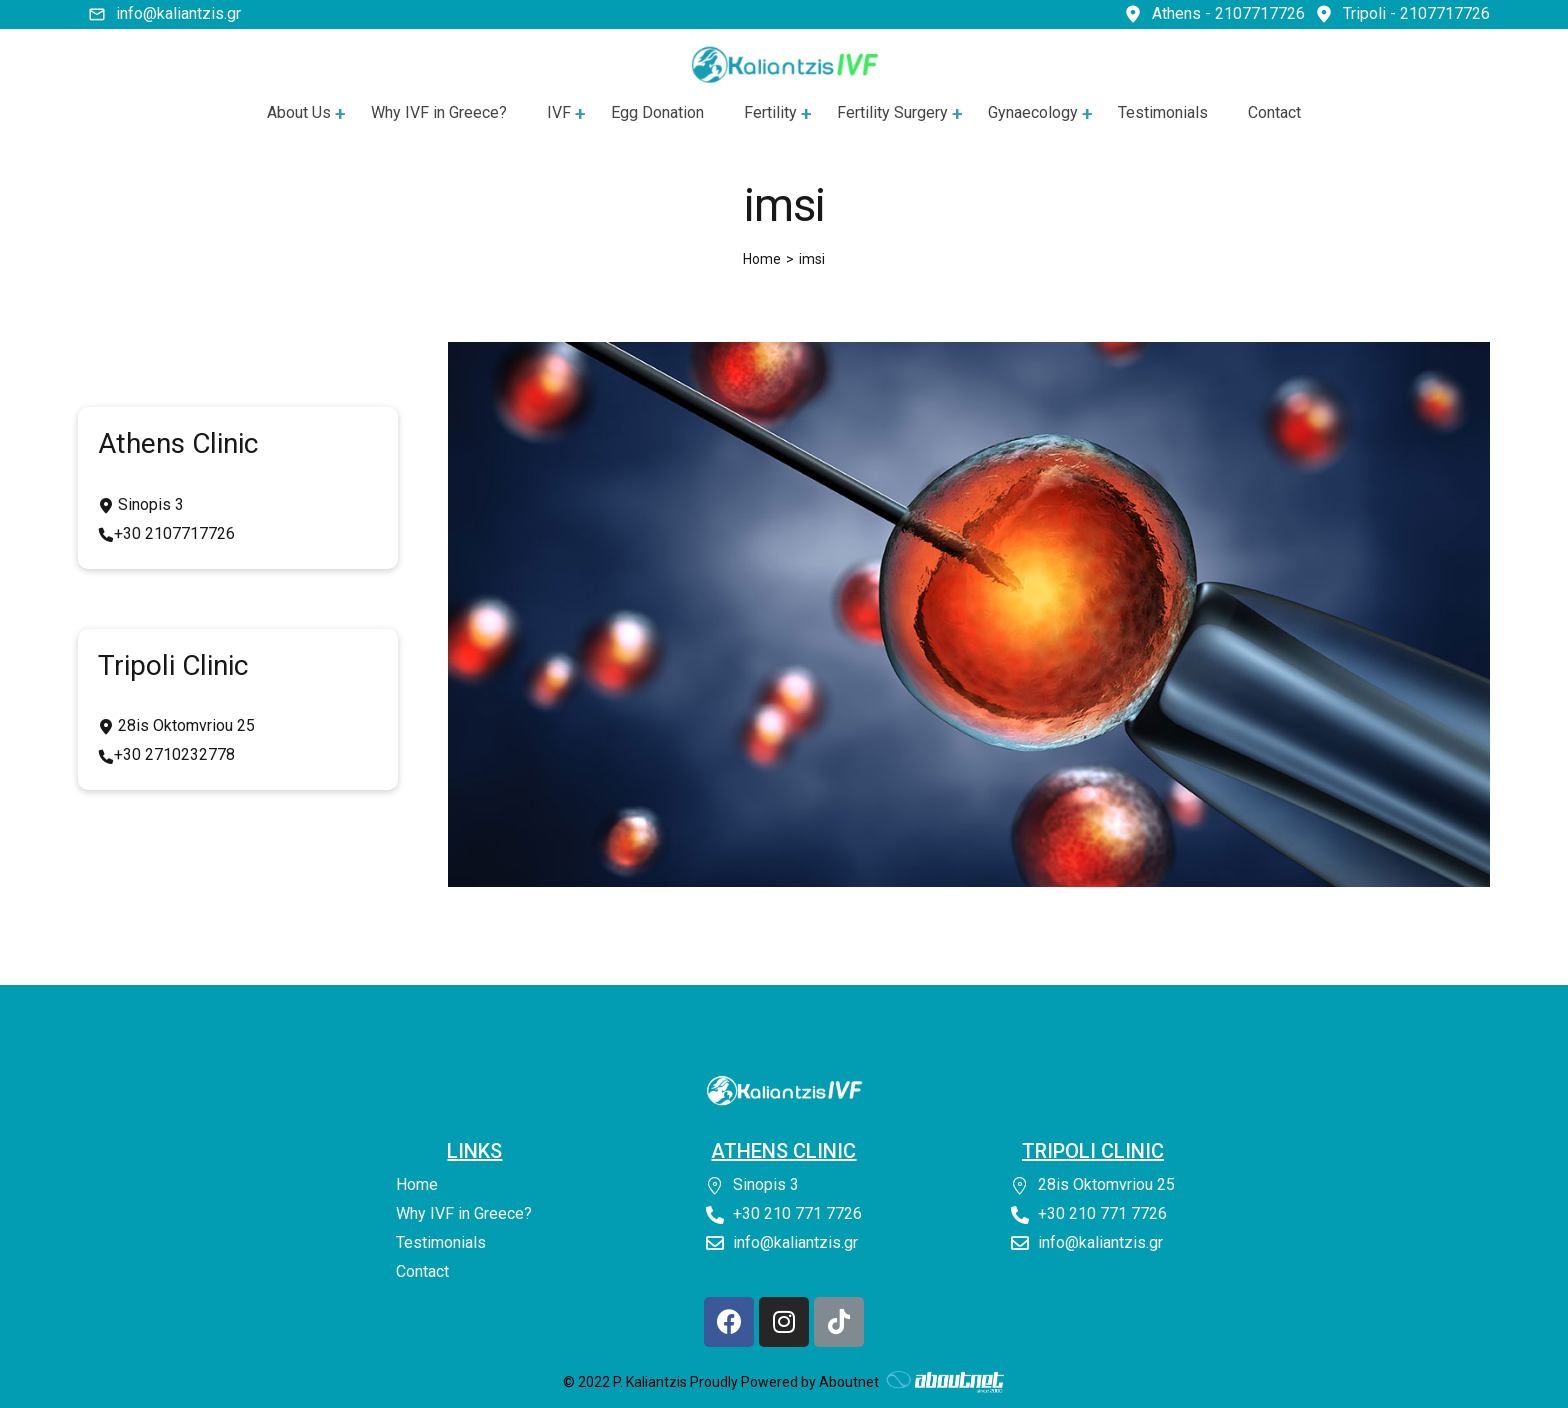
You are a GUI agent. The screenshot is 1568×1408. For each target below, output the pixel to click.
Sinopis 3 (149, 504)
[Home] (762, 259)
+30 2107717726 (174, 533)
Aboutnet (849, 1382)
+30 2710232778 (174, 754)
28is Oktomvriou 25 (184, 725)
